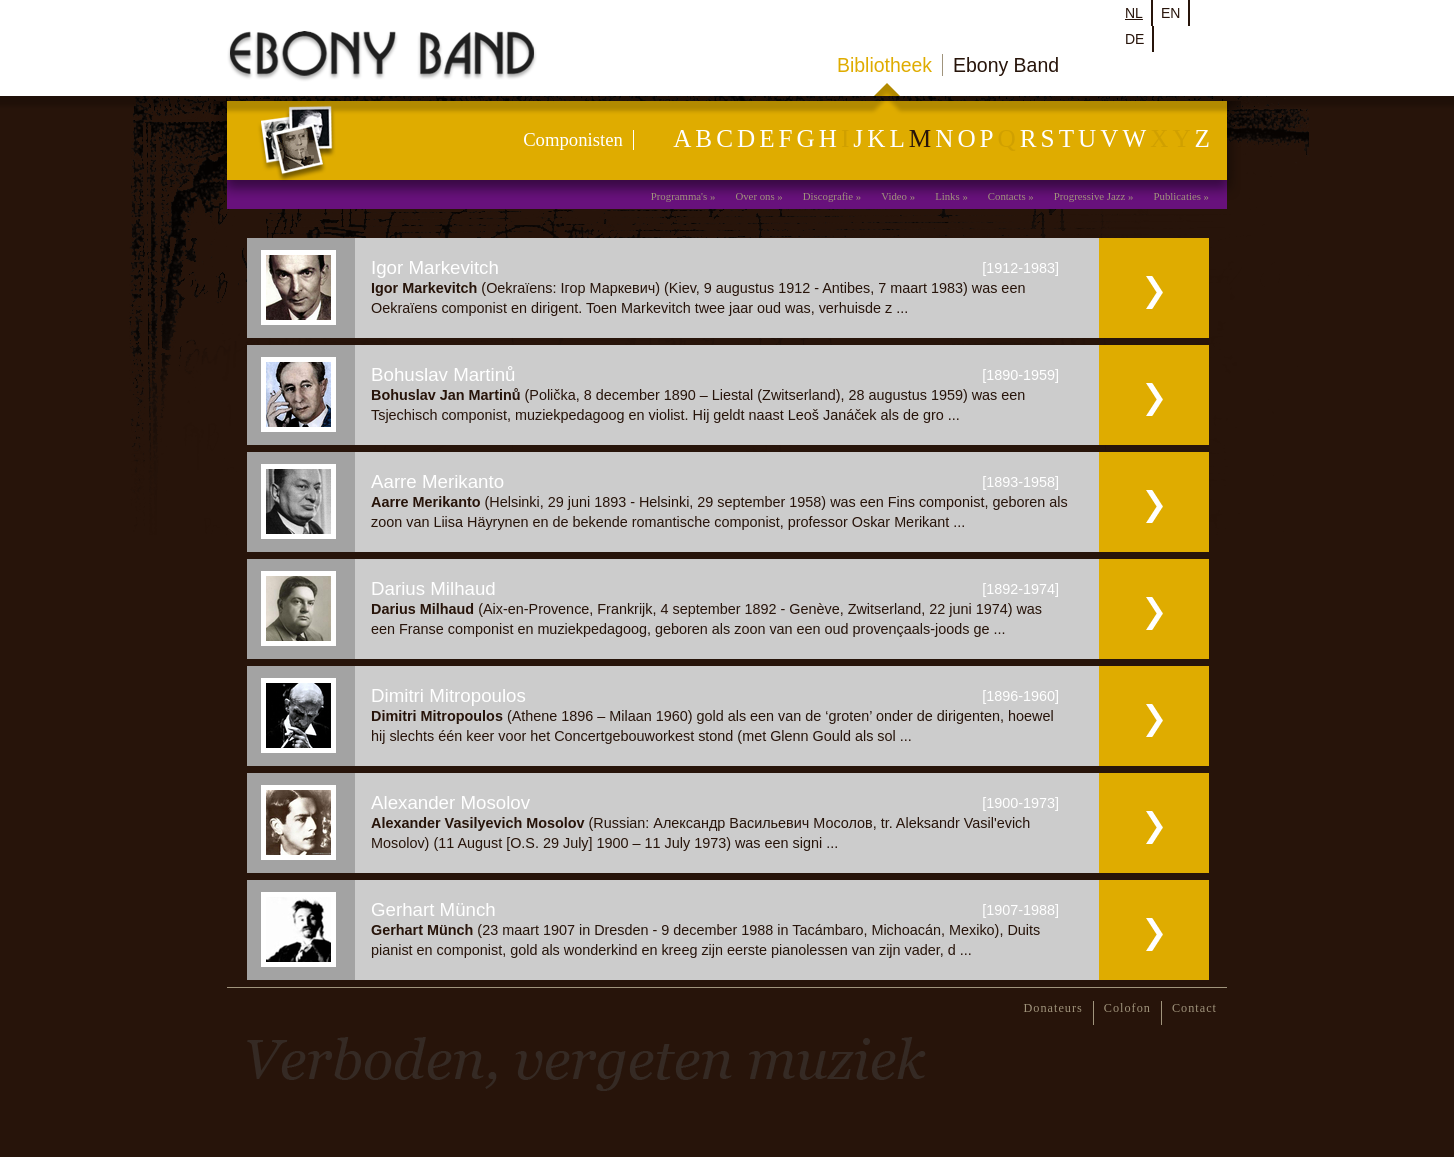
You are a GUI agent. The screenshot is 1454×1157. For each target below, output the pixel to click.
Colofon (1127, 1008)
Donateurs (1053, 1008)
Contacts (1007, 196)
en (1170, 13)
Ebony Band (1006, 65)
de (1134, 39)
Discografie (828, 196)
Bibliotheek (884, 65)
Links (947, 196)
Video (894, 196)
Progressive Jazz (1090, 196)
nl (1134, 13)
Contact (1194, 1008)
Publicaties (1177, 196)
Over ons (754, 196)
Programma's (679, 196)
